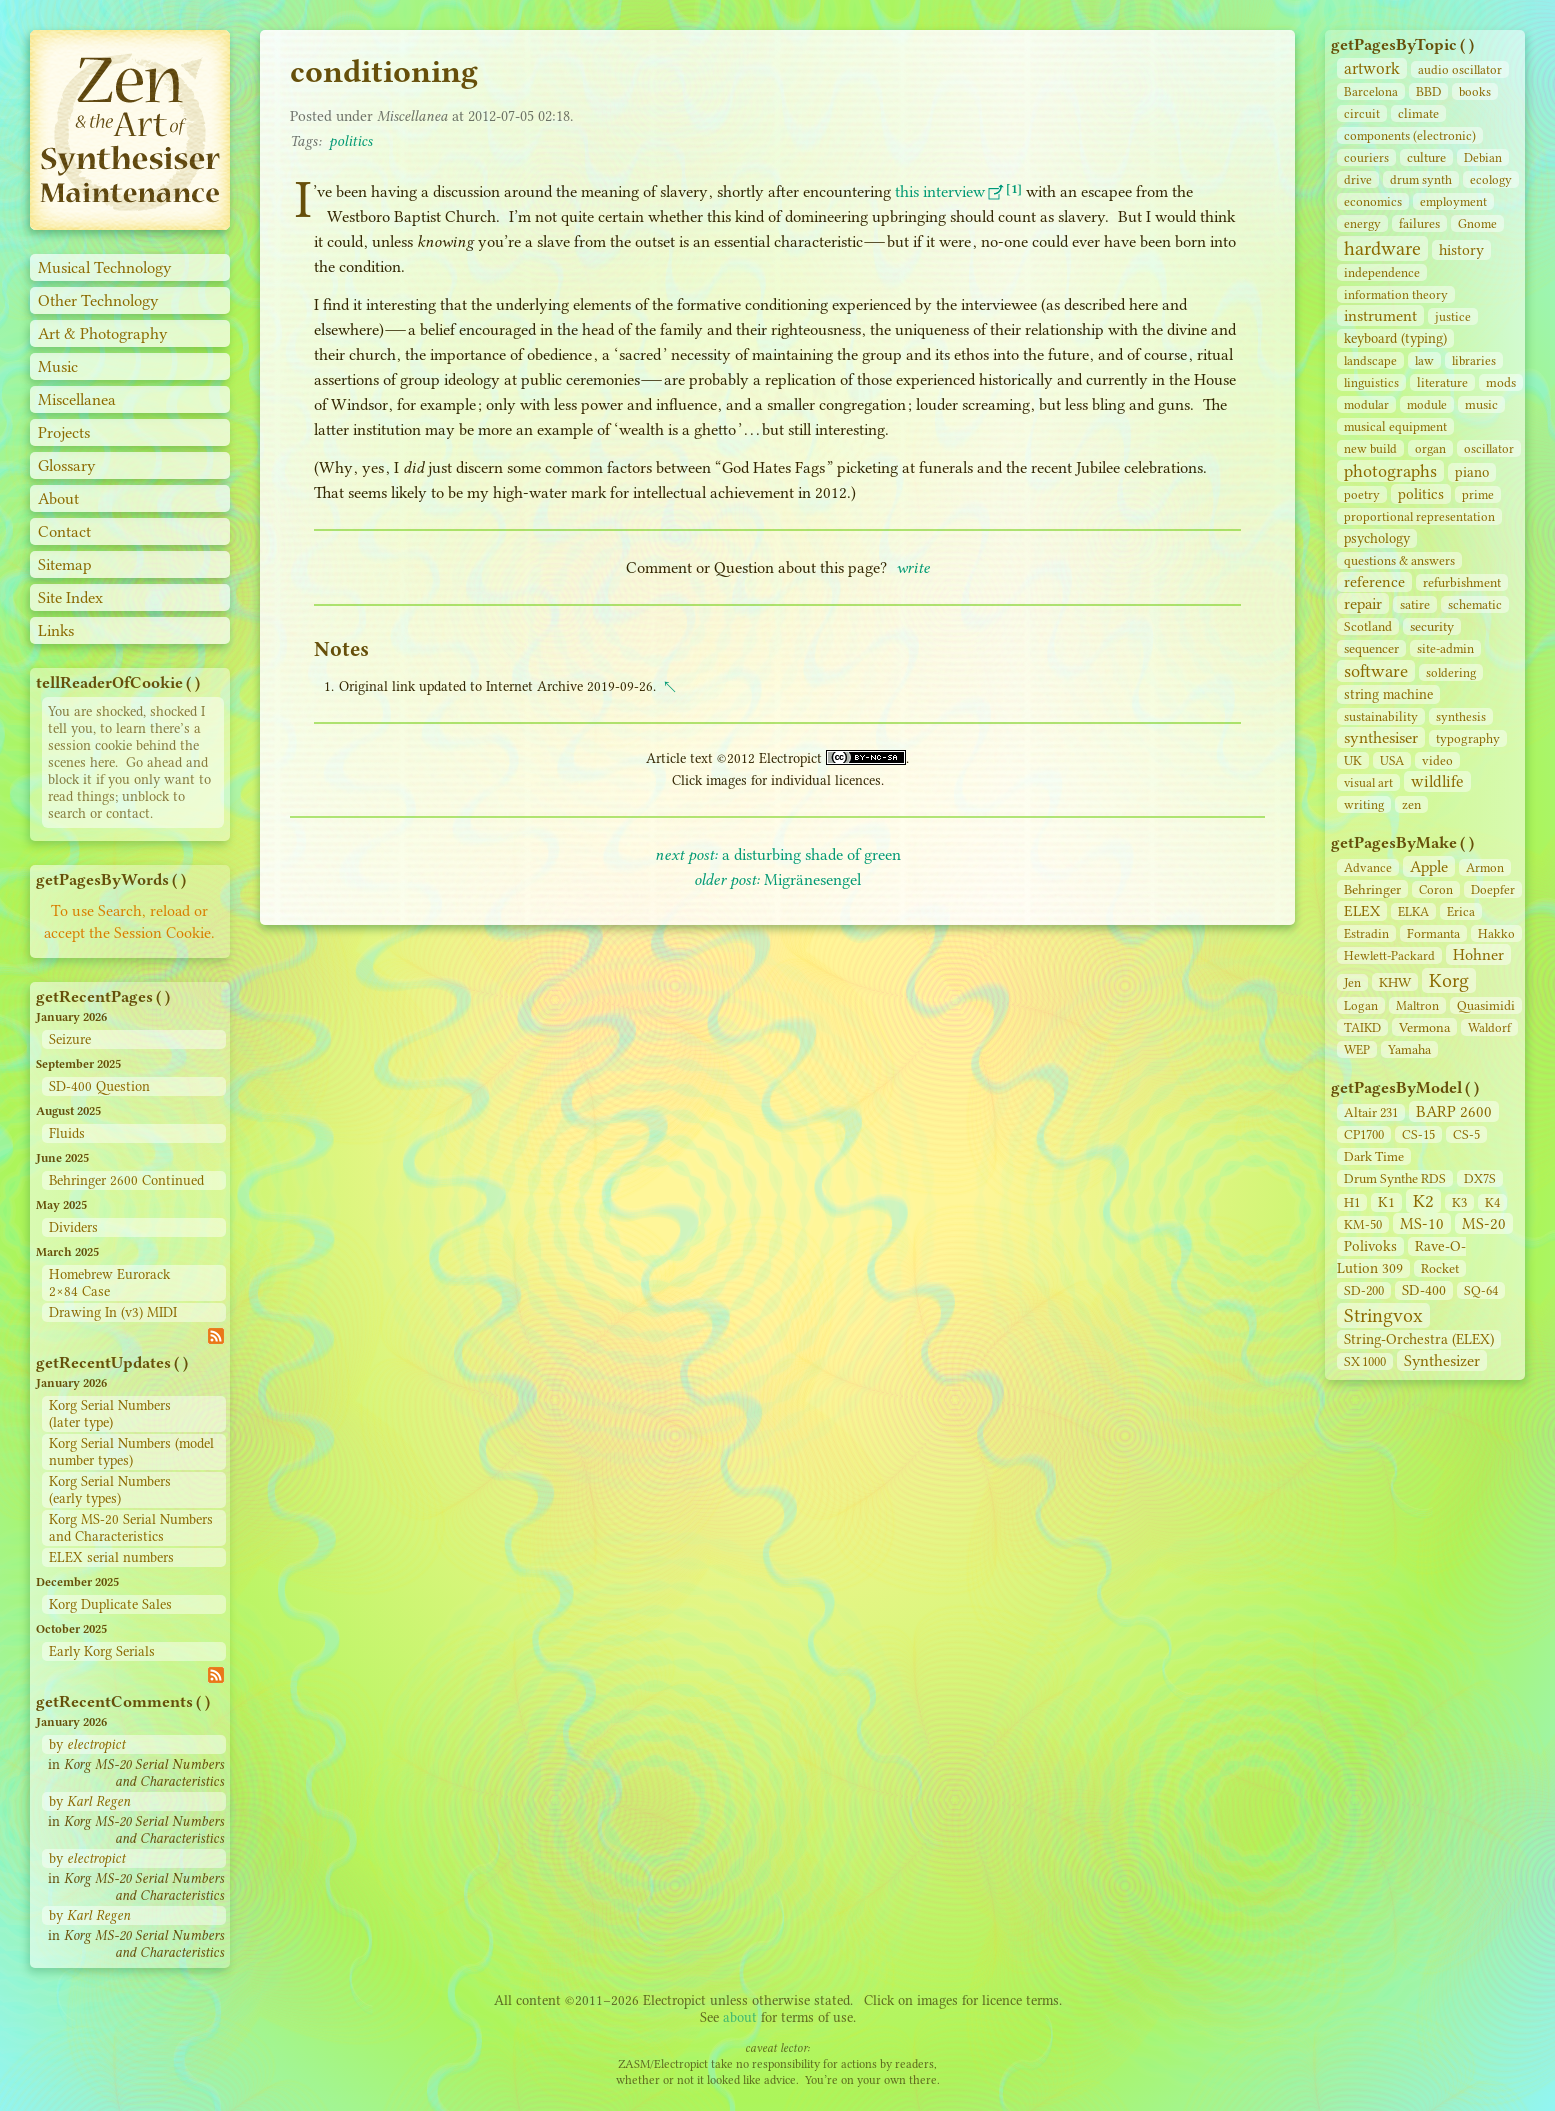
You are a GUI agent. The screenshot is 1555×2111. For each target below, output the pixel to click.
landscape (1370, 360)
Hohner (1478, 954)
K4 (1492, 1202)
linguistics (1371, 382)
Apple (1429, 866)
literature (1442, 382)
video (1437, 760)
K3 (1459, 1202)
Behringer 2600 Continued (126, 1180)
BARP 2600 (1454, 1111)
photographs (1390, 471)
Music (58, 366)
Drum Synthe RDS (1395, 1178)
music (1481, 404)
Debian (1483, 157)
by (87, 1744)
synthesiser (1381, 737)
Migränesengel (777, 879)
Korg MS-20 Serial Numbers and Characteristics (131, 1528)
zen (1411, 804)
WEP (1357, 1049)
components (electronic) (1410, 135)
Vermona (1424, 1027)
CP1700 (1364, 1134)
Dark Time (1374, 1156)
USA (1392, 760)
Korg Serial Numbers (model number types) (131, 1452)
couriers (1366, 157)
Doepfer (1493, 889)
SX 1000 (1365, 1361)
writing (1364, 804)
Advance (1368, 867)
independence (1382, 272)
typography (1468, 738)
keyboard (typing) (1395, 338)
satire (1415, 604)
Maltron (1417, 1005)
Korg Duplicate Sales (110, 1604)
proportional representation (1419, 516)
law (1424, 360)
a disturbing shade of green (778, 854)
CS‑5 (1466, 1134)
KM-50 (1363, 1224)
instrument (1380, 315)
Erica (1461, 911)
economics (1373, 201)
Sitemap (65, 564)
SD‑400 (1424, 1290)
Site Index (70, 597)
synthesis (1461, 716)
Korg (1449, 980)
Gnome (1477, 223)
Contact (64, 531)
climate (1418, 113)
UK (1353, 760)
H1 (1352, 1202)
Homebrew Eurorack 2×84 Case (109, 1283)
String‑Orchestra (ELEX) (1419, 1339)
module (1427, 404)
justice (1453, 316)
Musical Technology (105, 267)
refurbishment (1462, 582)
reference (1374, 582)
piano (1472, 472)
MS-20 (1484, 1223)
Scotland (1368, 626)
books (1475, 91)
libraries (1474, 360)
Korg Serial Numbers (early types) (110, 1490)
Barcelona (1371, 91)
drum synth (1421, 179)
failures (1419, 223)
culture (1426, 157)
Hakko (1496, 933)
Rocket (1440, 1268)
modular (1366, 404)
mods (1501, 382)
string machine (1388, 694)
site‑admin (1445, 648)
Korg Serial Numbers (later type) (110, 1414)
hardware (1382, 248)
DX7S (1480, 1178)
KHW (1395, 982)
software (1376, 671)
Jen (1352, 982)
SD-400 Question (99, 1086)
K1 (1386, 1202)
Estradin (1366, 933)
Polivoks (1370, 1246)
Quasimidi (1486, 1005)
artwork (1372, 68)
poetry (1362, 494)
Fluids (67, 1133)
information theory (1396, 294)
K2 (1423, 1201)
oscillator (1489, 448)
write (913, 567)
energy (1362, 223)
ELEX (1362, 911)
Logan (1361, 1005)
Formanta (1433, 933)
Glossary (67, 465)
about (740, 2017)
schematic (1475, 604)
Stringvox (1383, 1315)
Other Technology (98, 300)
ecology (1491, 179)
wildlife (1437, 781)
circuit (1362, 113)
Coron (1436, 889)
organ (1430, 448)
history (1461, 250)
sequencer (1371, 648)
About (58, 498)
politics (1421, 494)
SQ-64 (1481, 1290)
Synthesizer (1442, 1360)
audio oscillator (1460, 69)
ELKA (1413, 911)
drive (1358, 179)
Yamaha (1409, 1049)
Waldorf (1489, 1027)
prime (1478, 494)
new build (1370, 448)
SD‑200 (1364, 1290)
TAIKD (1362, 1027)
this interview (940, 191)
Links (56, 630)
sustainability (1381, 716)
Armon (1485, 867)
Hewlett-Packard (1389, 955)
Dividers (73, 1227)
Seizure (70, 1039)
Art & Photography (103, 333)
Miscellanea (77, 399)
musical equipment (1395, 426)
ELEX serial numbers (111, 1557)
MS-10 (1422, 1223)
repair (1363, 603)
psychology (1377, 538)
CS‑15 (1418, 1134)
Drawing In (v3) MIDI (113, 1312)
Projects (64, 432)
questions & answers (1399, 560)
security (1432, 626)
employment (1453, 201)
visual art (1368, 782)
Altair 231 (1371, 1112)
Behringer (1372, 889)
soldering (1451, 672)
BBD (1428, 91)
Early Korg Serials (102, 1651)
